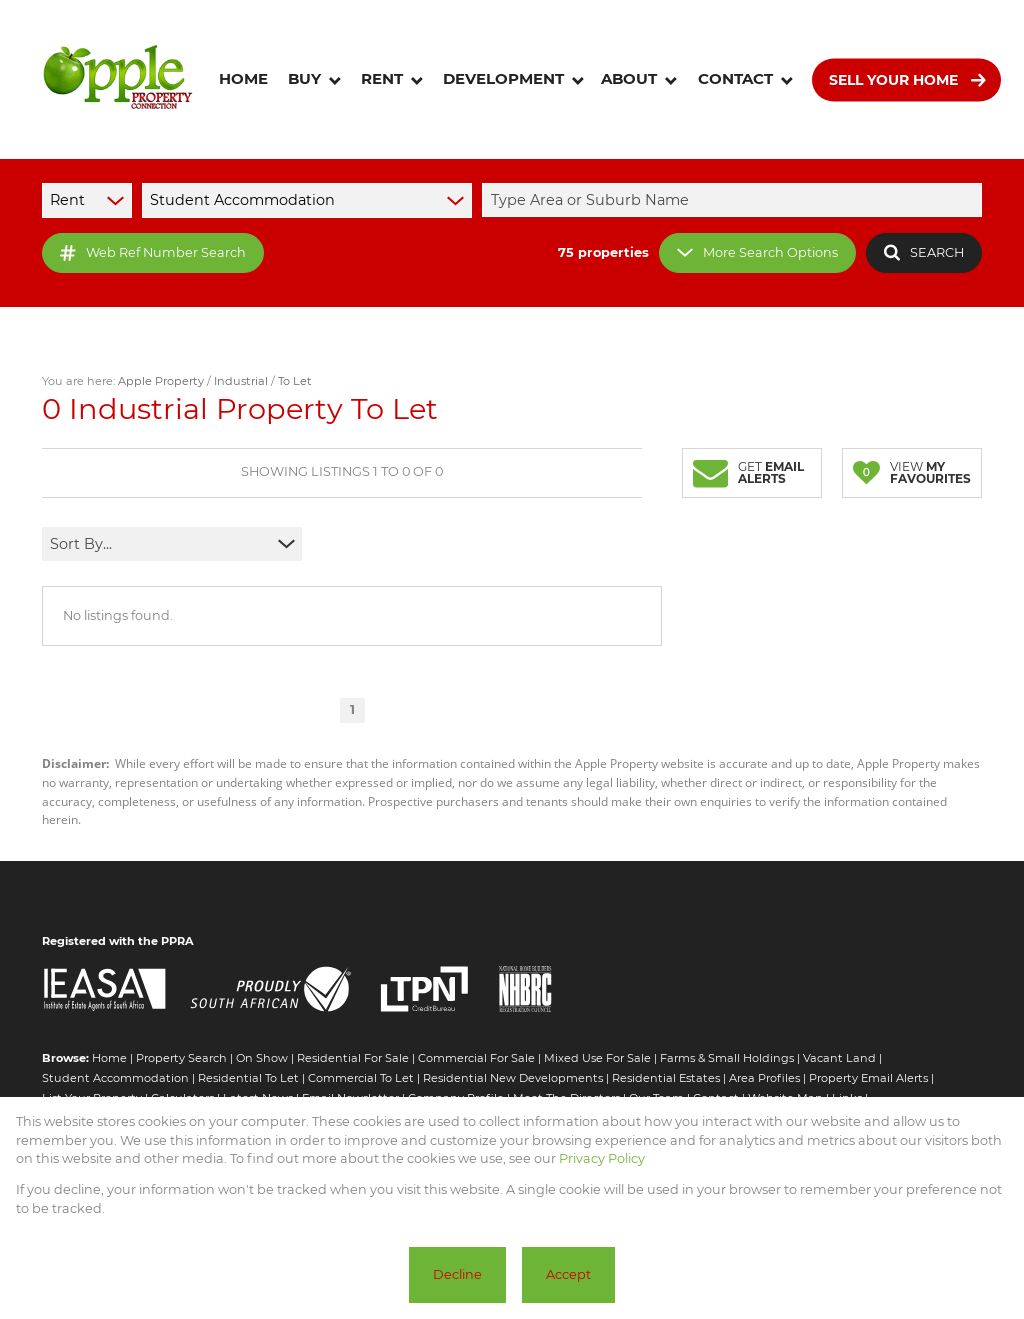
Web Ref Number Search (153, 253)
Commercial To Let (361, 1078)
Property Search (181, 1058)
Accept (568, 1274)
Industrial (241, 381)
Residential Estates (666, 1078)
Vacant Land (839, 1058)
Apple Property (161, 381)
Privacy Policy (602, 1158)
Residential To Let (248, 1078)
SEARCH (924, 252)
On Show (262, 1058)
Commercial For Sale (476, 1058)
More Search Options (757, 252)
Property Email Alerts (868, 1078)
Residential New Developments (513, 1078)
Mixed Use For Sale (597, 1058)
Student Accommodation (115, 1078)
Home (109, 1058)
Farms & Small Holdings (727, 1058)
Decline (457, 1274)
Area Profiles (764, 1078)
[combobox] (735, 200)
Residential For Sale (353, 1058)
